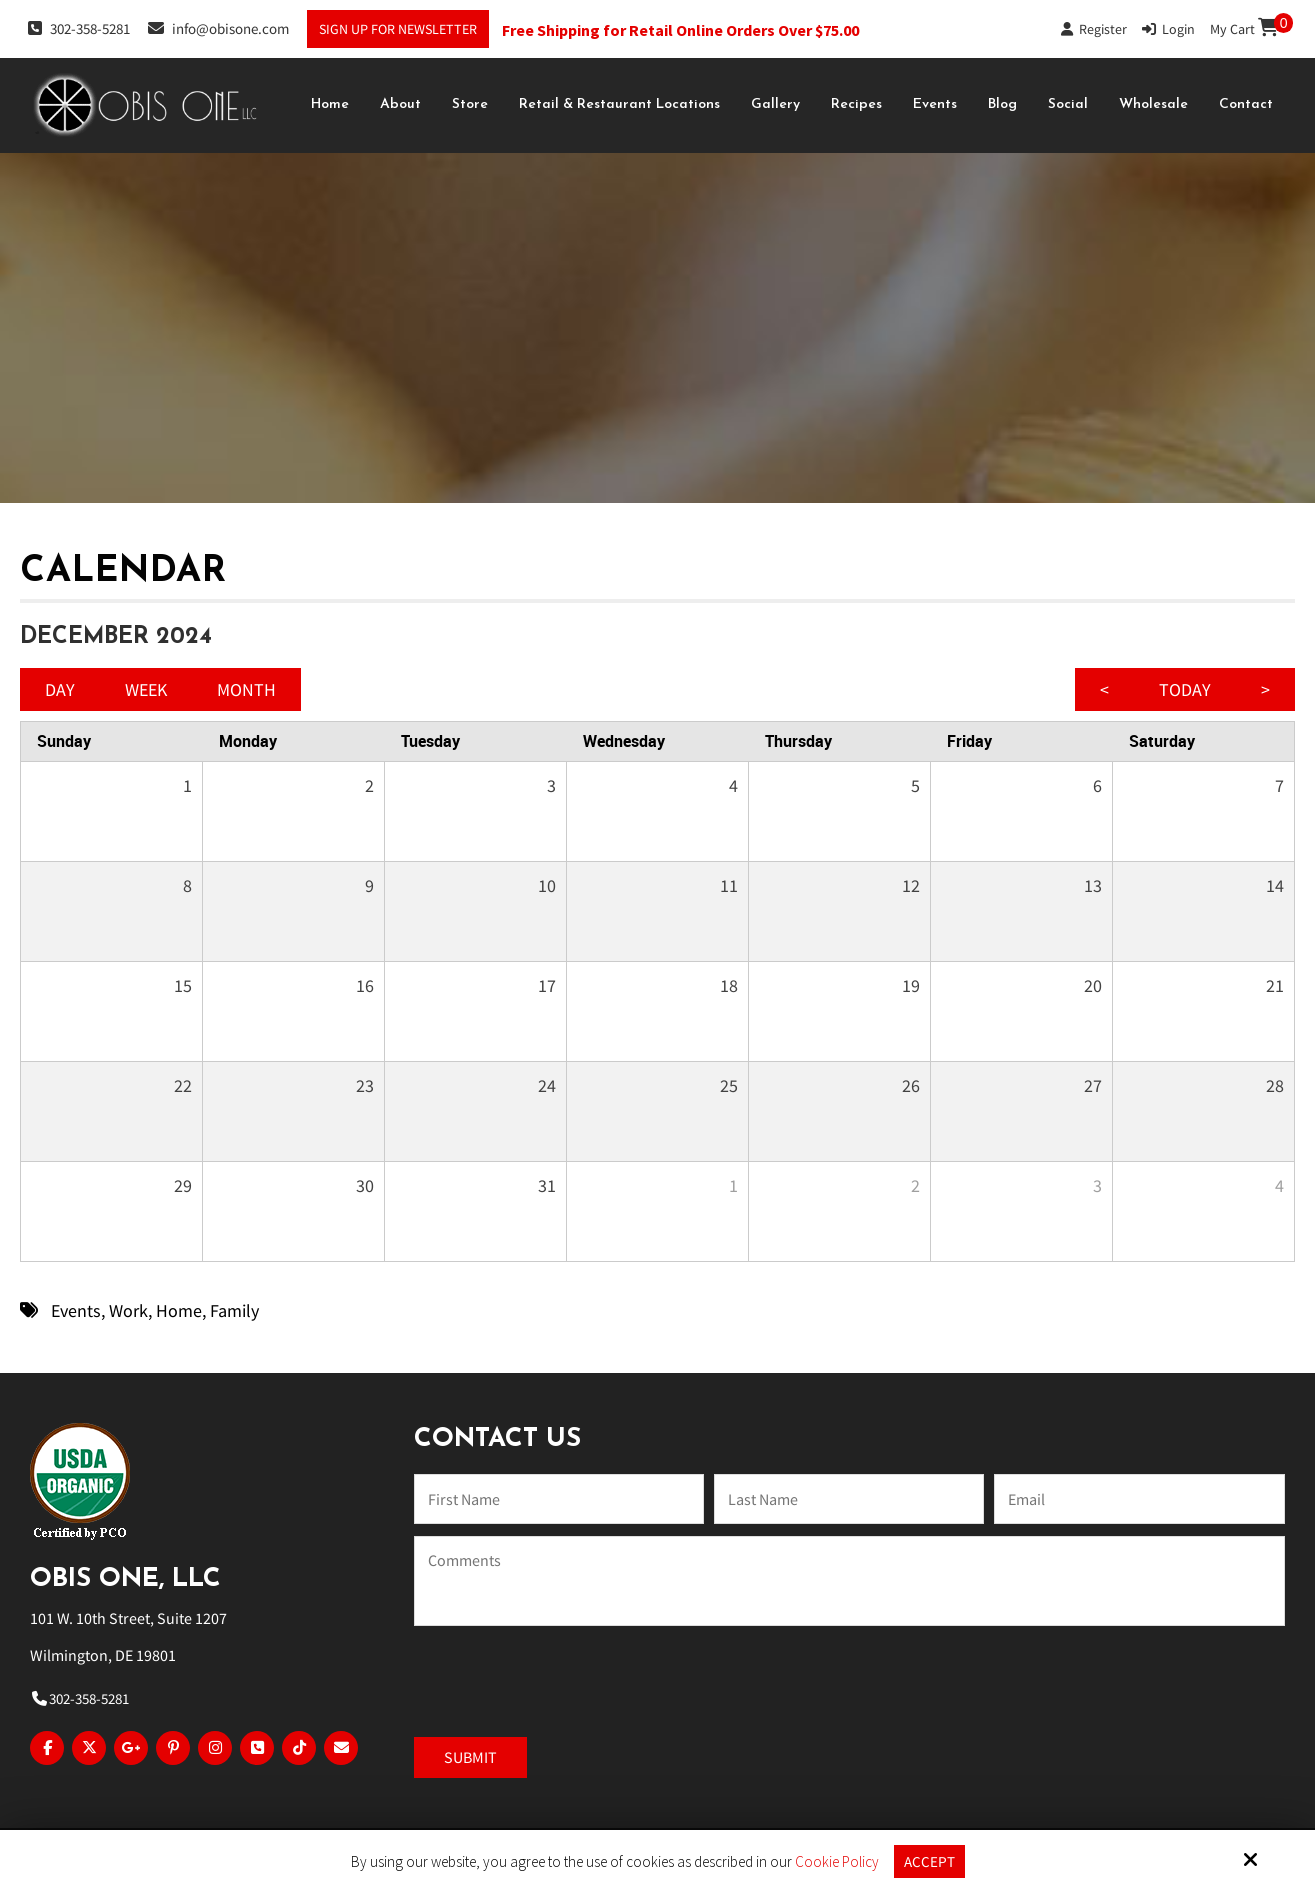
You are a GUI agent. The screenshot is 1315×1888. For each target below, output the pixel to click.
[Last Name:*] (849, 1499)
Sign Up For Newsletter (398, 29)
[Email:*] (1139, 1499)
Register (1094, 29)
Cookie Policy (837, 1862)
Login (1168, 29)
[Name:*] (559, 1499)
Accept (929, 1861)
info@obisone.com (218, 28)
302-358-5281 (79, 28)
